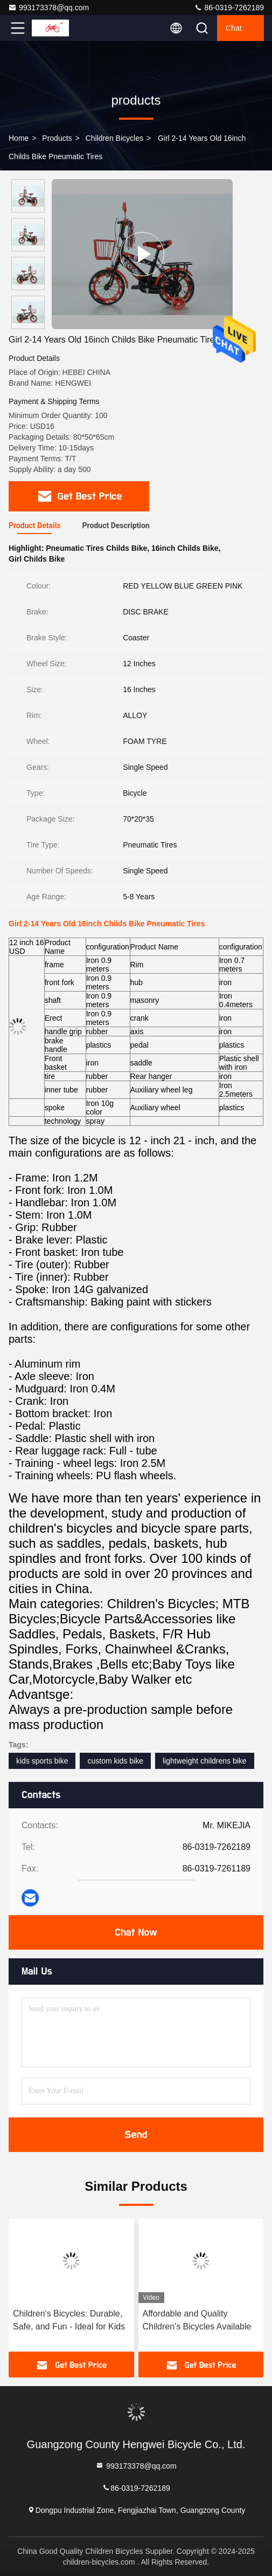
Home (19, 138)
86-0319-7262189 (229, 7)
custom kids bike (115, 1761)
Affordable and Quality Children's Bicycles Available (197, 2320)
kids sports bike (42, 1761)
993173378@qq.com (48, 7)
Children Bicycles (114, 138)
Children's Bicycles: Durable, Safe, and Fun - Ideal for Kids (69, 2320)
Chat (234, 28)
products (57, 138)
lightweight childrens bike (205, 1761)
